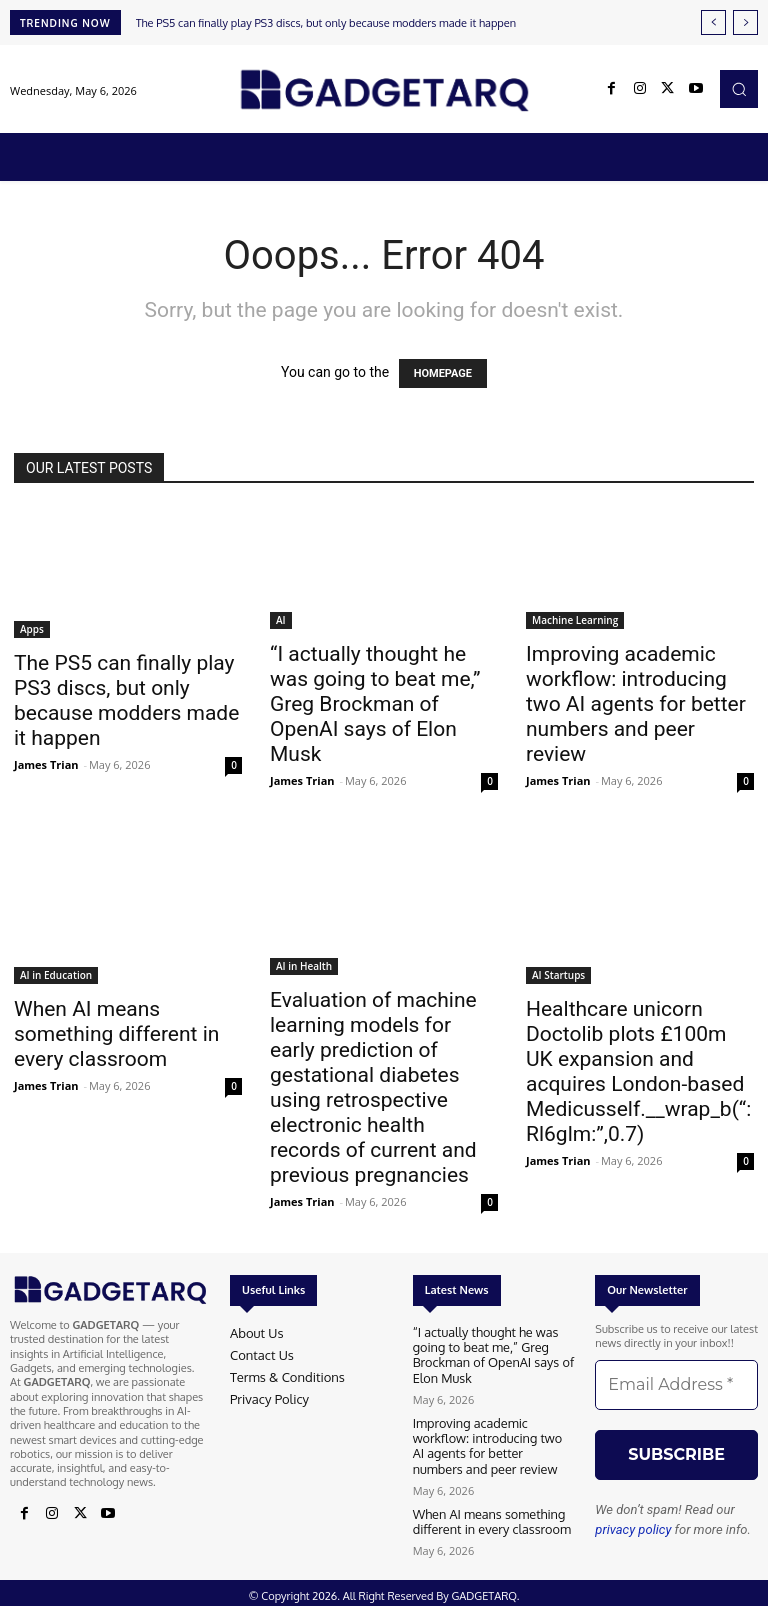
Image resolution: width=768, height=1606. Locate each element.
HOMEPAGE (443, 373)
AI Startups (558, 975)
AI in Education (56, 975)
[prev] (713, 22)
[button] (739, 89)
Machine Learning (575, 620)
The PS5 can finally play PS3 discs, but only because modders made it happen (326, 23)
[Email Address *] (676, 1385)
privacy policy (633, 1529)
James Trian (46, 764)
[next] (745, 22)
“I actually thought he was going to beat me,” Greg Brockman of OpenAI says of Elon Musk (375, 704)
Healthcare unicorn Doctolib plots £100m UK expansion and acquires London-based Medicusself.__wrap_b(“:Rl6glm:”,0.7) (638, 1071)
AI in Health (304, 966)
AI (281, 620)
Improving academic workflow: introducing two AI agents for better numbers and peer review (636, 704)
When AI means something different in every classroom (116, 1034)
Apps (32, 629)
